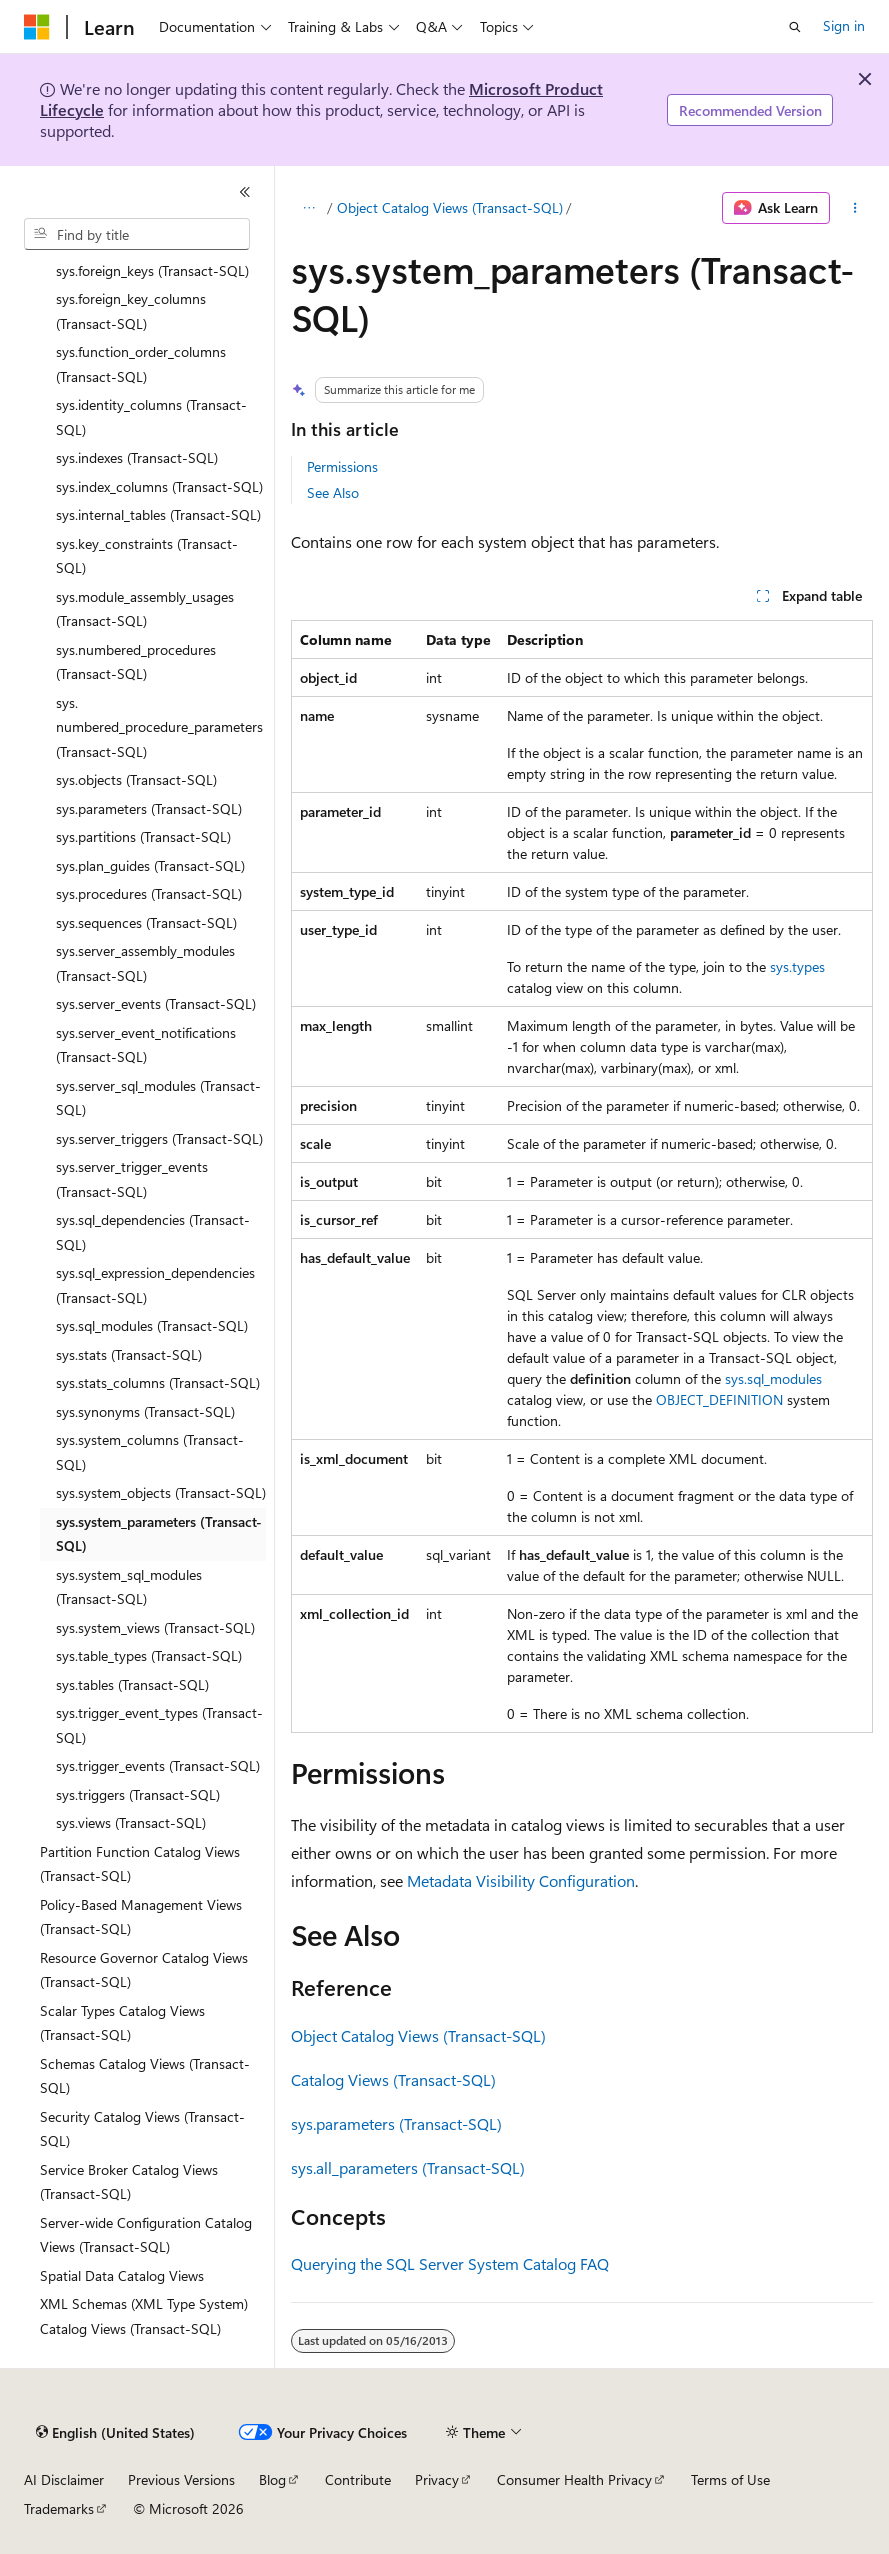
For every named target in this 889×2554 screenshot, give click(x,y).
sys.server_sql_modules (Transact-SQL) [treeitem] (158, 1098)
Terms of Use (730, 2479)
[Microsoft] (37, 27)
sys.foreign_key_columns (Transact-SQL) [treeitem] (131, 311)
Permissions (342, 466)
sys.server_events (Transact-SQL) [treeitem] (156, 1003)
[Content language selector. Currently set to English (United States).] (115, 2433)
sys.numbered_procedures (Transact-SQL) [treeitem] (136, 662)
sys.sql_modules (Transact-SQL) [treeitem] (152, 1325)
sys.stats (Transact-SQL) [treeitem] (129, 1354)
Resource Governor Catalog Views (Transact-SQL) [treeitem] (144, 1970)
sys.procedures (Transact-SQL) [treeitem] (149, 893)
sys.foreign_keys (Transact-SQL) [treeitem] (152, 270)
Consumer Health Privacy (574, 2479)
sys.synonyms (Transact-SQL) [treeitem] (145, 1411)
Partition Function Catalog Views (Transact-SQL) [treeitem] (140, 1864)
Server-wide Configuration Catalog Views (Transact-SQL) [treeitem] (146, 2235)
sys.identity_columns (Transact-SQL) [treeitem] (151, 417)
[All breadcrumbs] (308, 208)
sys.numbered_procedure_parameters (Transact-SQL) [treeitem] (159, 727)
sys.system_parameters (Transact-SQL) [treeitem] (159, 1534)
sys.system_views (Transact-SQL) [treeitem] (155, 1627)
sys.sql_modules (773, 1378)
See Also (333, 492)
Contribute (358, 2479)
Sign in (844, 25)
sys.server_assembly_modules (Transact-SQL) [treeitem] (145, 963)
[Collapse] (245, 192)
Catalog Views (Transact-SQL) (393, 2079)
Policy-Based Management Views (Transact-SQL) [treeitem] (141, 1917)
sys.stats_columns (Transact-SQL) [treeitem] (158, 1382)
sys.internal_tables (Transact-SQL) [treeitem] (158, 514)
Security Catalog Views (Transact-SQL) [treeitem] (142, 2129)
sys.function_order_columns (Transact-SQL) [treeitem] (141, 364)
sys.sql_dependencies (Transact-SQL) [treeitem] (153, 1232)
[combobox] (137, 234)
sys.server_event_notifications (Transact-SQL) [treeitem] (146, 1045)
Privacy (437, 2479)
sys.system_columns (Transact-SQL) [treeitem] (150, 1452)
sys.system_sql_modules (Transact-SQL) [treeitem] (129, 1587)
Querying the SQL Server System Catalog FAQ (450, 2263)
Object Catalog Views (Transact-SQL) (450, 207)
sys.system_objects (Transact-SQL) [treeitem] (161, 1492)
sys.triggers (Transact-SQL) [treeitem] (138, 1794)
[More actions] (855, 208)
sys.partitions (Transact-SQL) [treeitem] (143, 836)
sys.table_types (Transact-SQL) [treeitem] (149, 1655)
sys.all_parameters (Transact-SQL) (408, 2167)
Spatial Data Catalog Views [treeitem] (122, 2275)
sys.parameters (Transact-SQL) (396, 2123)
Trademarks (59, 2508)
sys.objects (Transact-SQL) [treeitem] (136, 779)
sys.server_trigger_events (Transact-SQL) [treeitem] (132, 1179)
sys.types (797, 966)
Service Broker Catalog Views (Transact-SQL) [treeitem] (129, 2182)
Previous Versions (181, 2479)
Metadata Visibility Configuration (521, 1880)
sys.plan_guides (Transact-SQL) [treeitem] (150, 865)
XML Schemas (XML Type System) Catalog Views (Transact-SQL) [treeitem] (144, 2316)
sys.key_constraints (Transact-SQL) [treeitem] (147, 556)
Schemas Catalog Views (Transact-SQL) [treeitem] (145, 2076)
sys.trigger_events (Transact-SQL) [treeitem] (158, 1765)
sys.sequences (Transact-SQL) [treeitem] (146, 922)
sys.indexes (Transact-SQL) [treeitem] (137, 457)
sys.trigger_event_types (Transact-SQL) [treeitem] (159, 1725)
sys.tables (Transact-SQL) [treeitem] (132, 1684)
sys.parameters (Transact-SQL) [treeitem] (149, 808)
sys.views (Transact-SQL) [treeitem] (131, 1822)
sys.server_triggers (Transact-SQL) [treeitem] (159, 1138)
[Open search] (795, 27)
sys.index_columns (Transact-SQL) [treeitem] (159, 486)
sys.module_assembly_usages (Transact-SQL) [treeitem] (145, 609)
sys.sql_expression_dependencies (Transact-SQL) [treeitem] (155, 1285)
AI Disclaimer (64, 2479)
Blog (272, 2479)
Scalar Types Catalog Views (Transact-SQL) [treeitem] (122, 2023)
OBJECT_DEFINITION (719, 1399)
